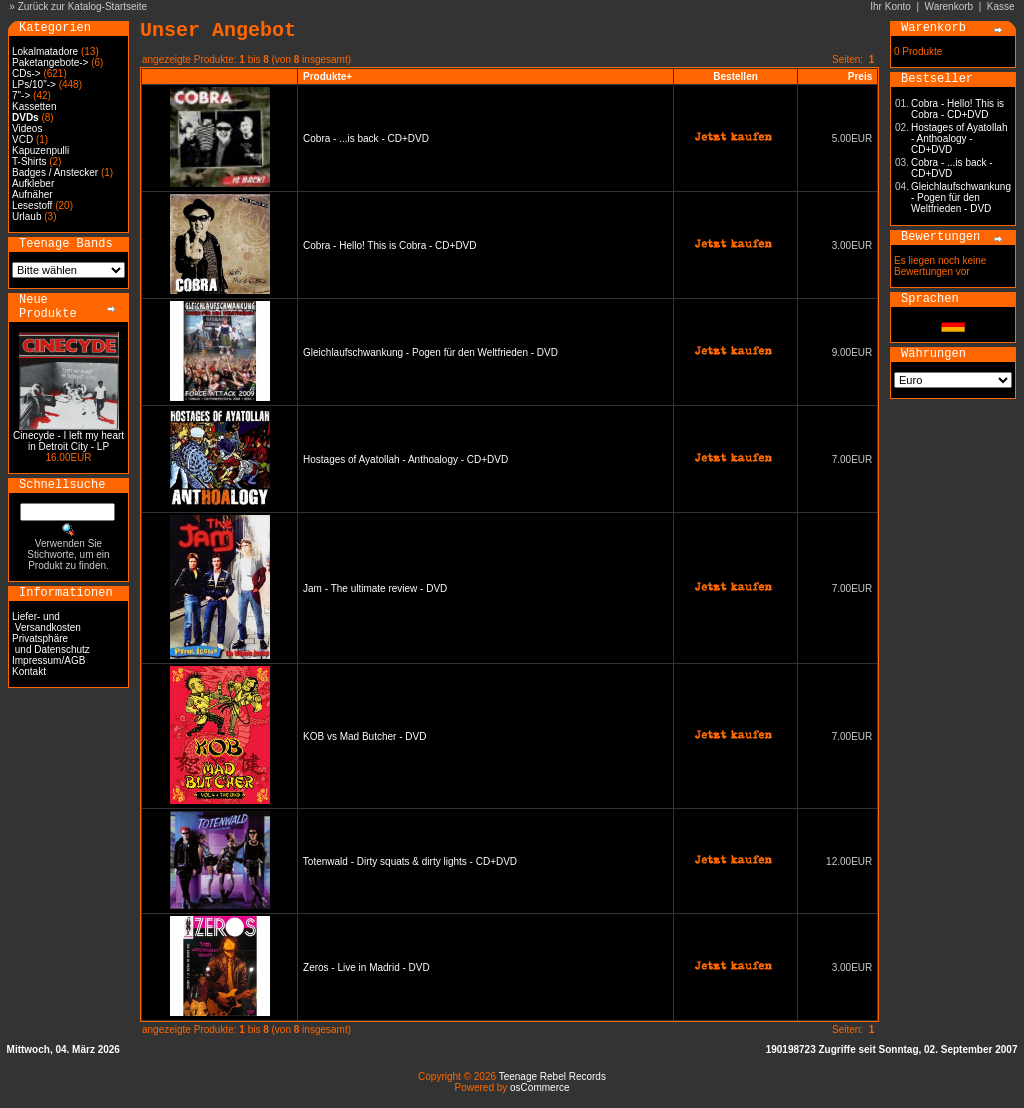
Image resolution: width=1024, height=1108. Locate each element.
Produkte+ (327, 76)
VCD (22, 139)
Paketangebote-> (50, 62)
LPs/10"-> (34, 84)
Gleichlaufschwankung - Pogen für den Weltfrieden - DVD (430, 352)
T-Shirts (29, 161)
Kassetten (34, 106)
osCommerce (539, 1087)
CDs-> (26, 73)
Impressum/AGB (48, 660)
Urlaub (26, 216)
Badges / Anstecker (55, 172)
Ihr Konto (890, 6)
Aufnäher (32, 194)
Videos (27, 128)
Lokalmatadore (45, 51)
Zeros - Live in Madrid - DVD (366, 967)
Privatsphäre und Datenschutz (51, 644)
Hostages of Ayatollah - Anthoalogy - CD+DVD (405, 459)
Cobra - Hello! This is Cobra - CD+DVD (389, 245)
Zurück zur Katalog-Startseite (83, 6)
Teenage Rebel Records (552, 1076)
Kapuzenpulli (40, 150)
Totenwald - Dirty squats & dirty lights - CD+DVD (410, 861)
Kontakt (29, 671)
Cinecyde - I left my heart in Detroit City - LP (68, 441)
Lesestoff (32, 205)
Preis (860, 76)
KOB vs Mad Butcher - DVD (364, 736)
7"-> (21, 95)
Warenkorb (949, 6)
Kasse (1001, 6)
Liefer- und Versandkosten (46, 622)
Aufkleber (33, 183)
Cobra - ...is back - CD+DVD (366, 138)
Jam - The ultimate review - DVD (375, 588)
